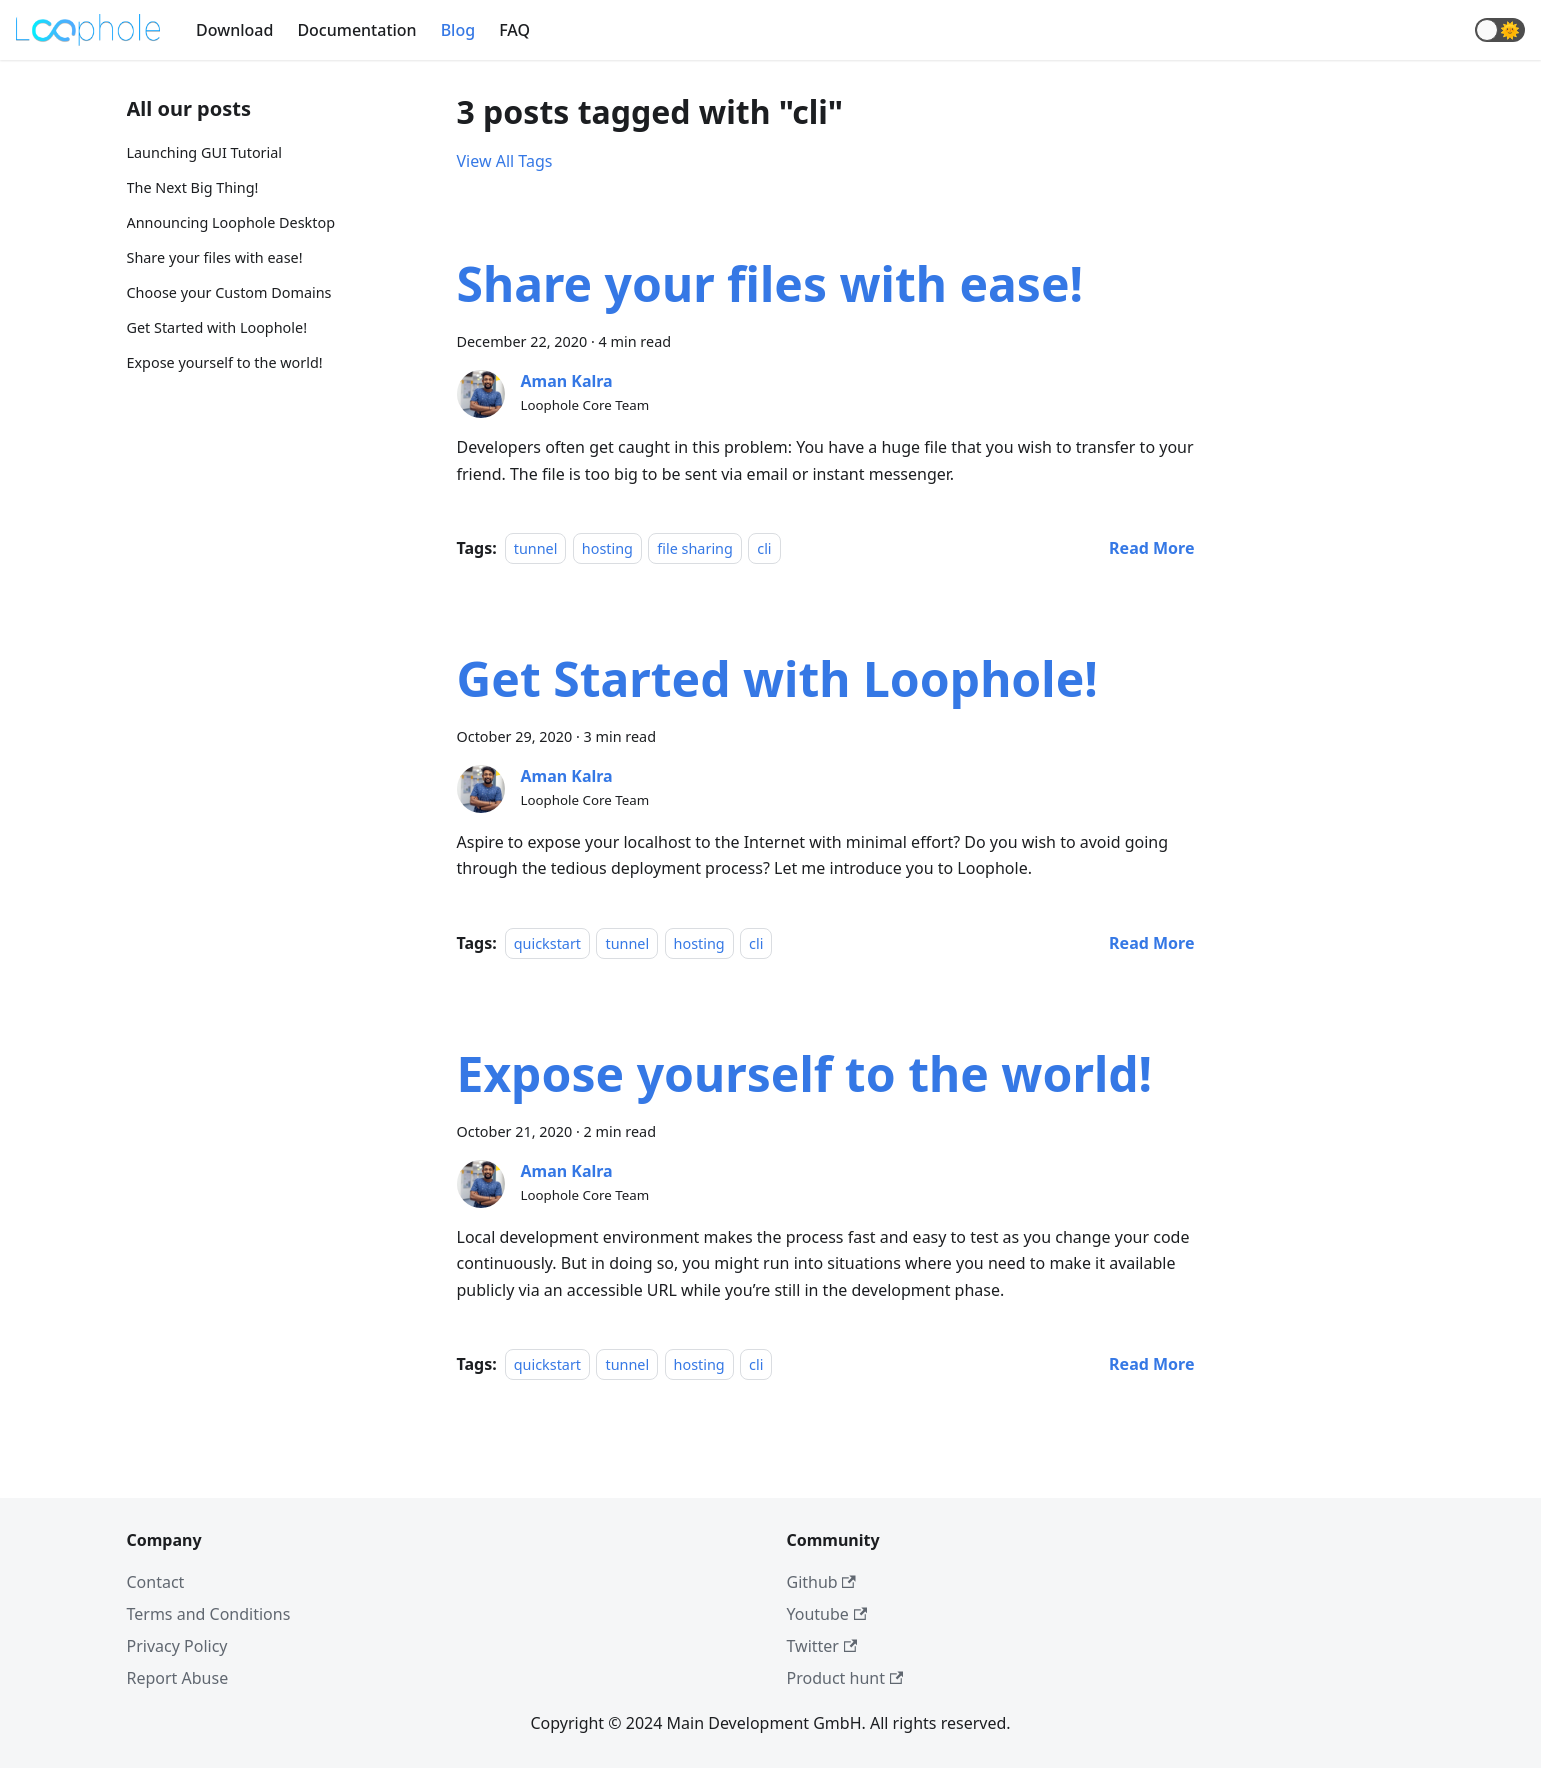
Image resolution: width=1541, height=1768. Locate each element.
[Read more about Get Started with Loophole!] (1151, 943)
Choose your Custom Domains (229, 292)
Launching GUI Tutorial (205, 152)
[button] (1500, 30)
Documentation (356, 30)
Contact (156, 1582)
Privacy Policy (177, 1646)
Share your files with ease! (215, 257)
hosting (607, 548)
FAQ (514, 30)
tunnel (536, 548)
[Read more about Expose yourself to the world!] (1151, 1364)
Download (234, 30)
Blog (458, 30)
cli (764, 548)
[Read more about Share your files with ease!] (1151, 548)
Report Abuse (178, 1678)
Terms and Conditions (209, 1614)
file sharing (695, 548)
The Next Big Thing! (193, 187)
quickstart (547, 943)
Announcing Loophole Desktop (231, 222)
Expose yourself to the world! (225, 362)
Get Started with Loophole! (217, 327)
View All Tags (505, 161)
